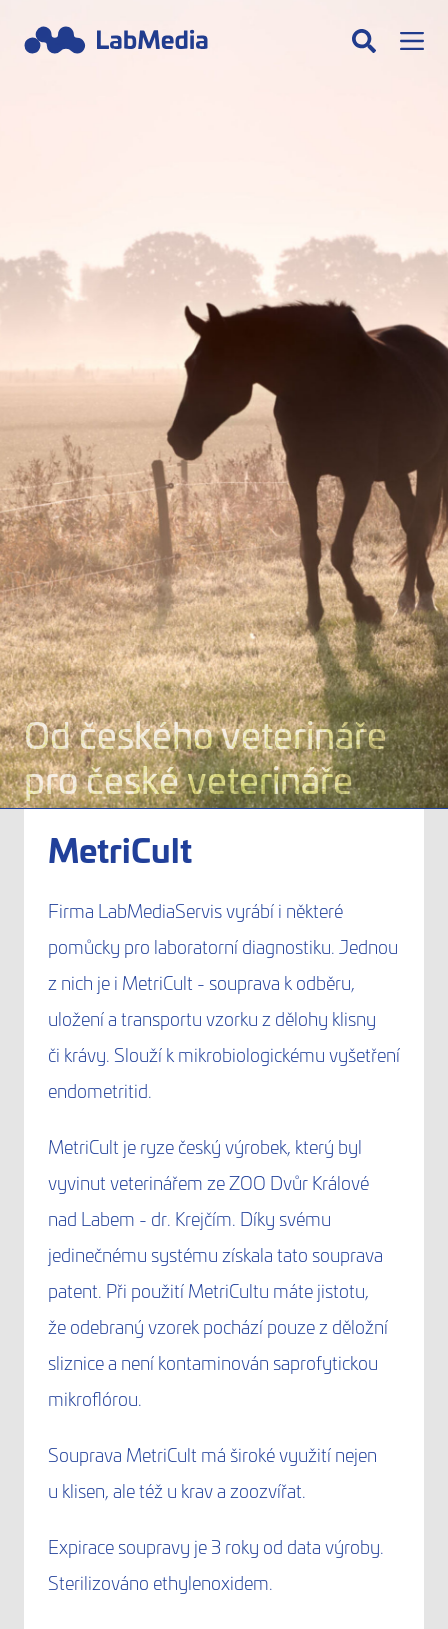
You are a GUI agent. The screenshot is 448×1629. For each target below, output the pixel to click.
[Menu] (412, 41)
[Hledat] (364, 41)
